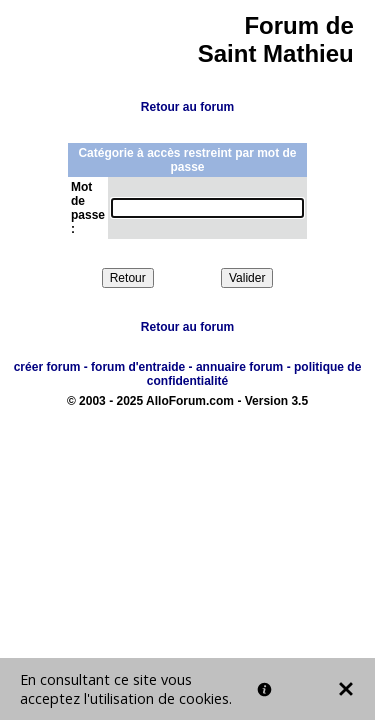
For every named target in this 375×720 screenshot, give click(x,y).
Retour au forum (187, 107)
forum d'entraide (138, 367)
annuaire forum (239, 367)
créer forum (47, 367)
